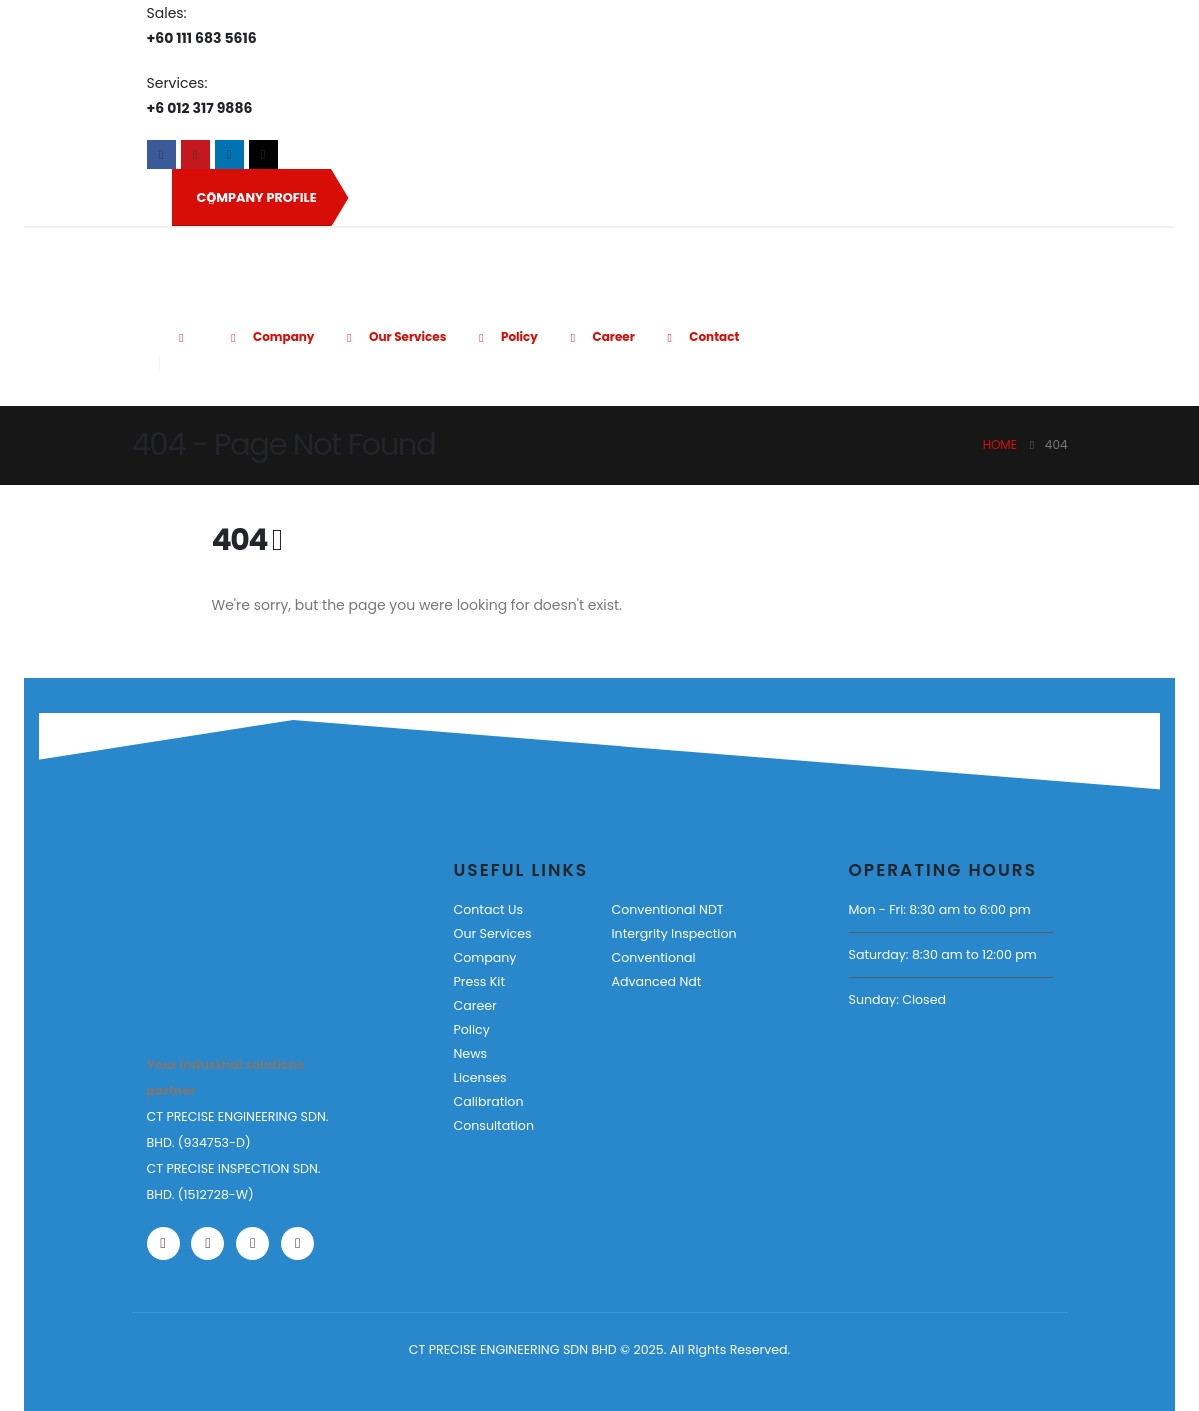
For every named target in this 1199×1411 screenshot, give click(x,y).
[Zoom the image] (208, 917)
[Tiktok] (263, 154)
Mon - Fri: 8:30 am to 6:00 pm (940, 909)
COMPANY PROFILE (257, 198)
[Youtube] (195, 154)
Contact (700, 336)
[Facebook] (161, 154)
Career (599, 336)
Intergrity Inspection (673, 933)
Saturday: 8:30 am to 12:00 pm (943, 954)
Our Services (393, 336)
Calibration (489, 1101)
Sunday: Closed (897, 999)
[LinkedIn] (229, 154)
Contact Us (489, 909)
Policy (505, 336)
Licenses (480, 1077)
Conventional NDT (667, 909)
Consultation (494, 1125)
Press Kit (480, 981)
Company (270, 336)
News (471, 1053)
